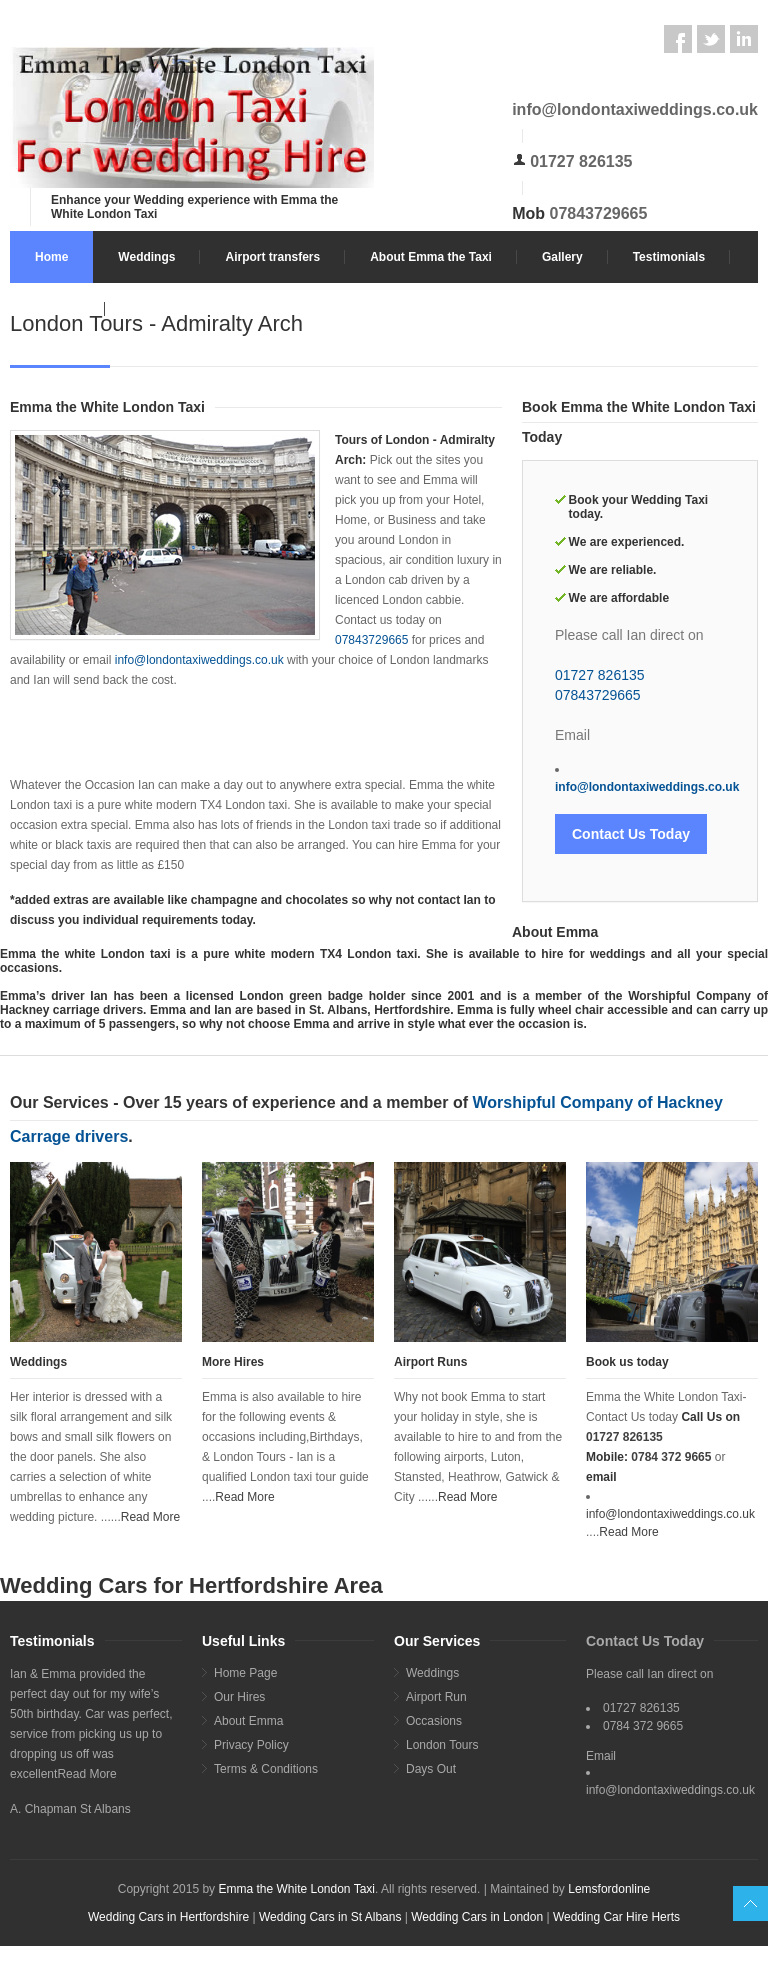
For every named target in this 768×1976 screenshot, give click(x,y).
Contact (57, 309)
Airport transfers (272, 257)
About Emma (248, 1721)
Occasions (434, 1721)
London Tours (442, 1745)
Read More (150, 1517)
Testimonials (669, 257)
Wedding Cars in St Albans (330, 1917)
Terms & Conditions (266, 1769)
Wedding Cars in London (478, 1917)
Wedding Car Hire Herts (616, 1917)
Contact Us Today (631, 834)
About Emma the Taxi (431, 257)
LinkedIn (744, 39)
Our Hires (239, 1697)
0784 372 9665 (671, 1457)
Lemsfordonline (609, 1889)
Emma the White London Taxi (296, 1889)
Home (51, 257)
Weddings (146, 257)
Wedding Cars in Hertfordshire (168, 1917)
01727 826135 (581, 161)
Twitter (711, 39)
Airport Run (436, 1697)
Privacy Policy (251, 1745)
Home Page (245, 1673)
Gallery (562, 257)
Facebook (678, 39)
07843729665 (599, 213)
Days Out (431, 1769)
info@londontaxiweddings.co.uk (635, 109)
